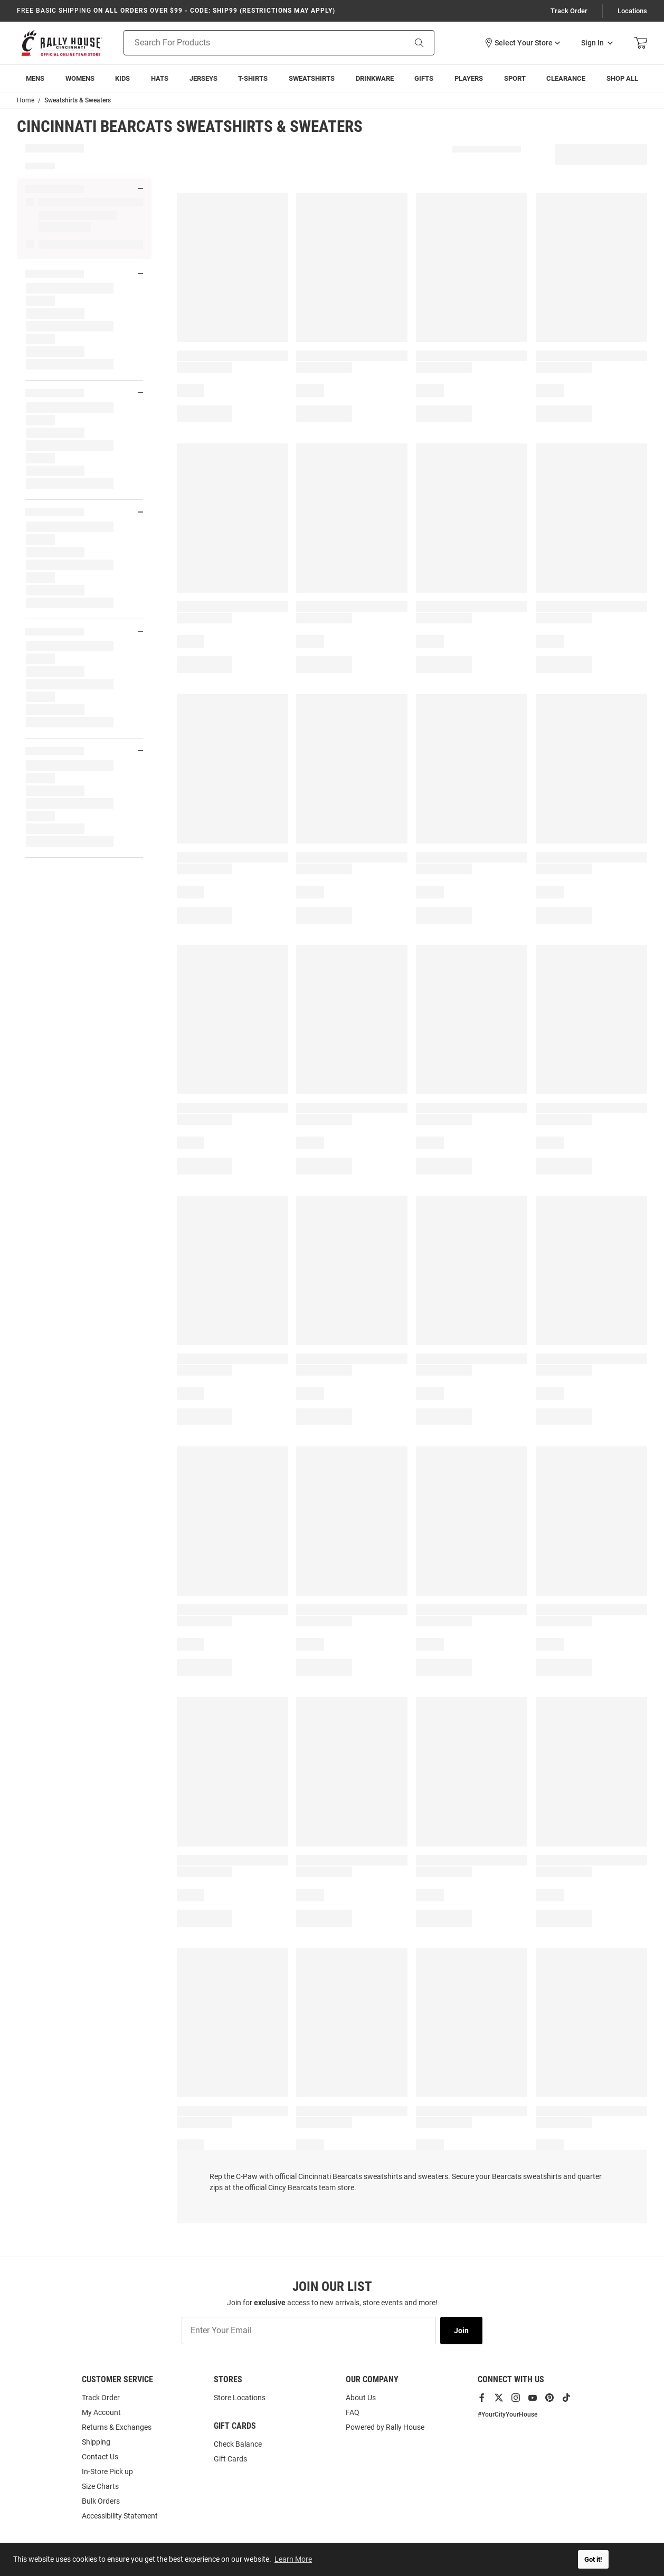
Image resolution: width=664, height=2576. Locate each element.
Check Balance (238, 2444)
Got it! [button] (593, 2559)
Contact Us (100, 2456)
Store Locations (239, 2397)
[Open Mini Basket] (640, 43)
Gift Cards (230, 2459)
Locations (632, 11)
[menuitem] (35, 78)
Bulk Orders (101, 2501)
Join (461, 2330)
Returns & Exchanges (116, 2427)
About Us (361, 2397)
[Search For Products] (251, 43)
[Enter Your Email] (309, 2330)
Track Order (569, 11)
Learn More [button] (293, 2559)
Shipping (96, 2442)
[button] (522, 43)
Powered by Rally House (385, 2427)
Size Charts (100, 2486)
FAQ (352, 2412)
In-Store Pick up (107, 2471)
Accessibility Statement (120, 2516)
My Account (101, 2412)
